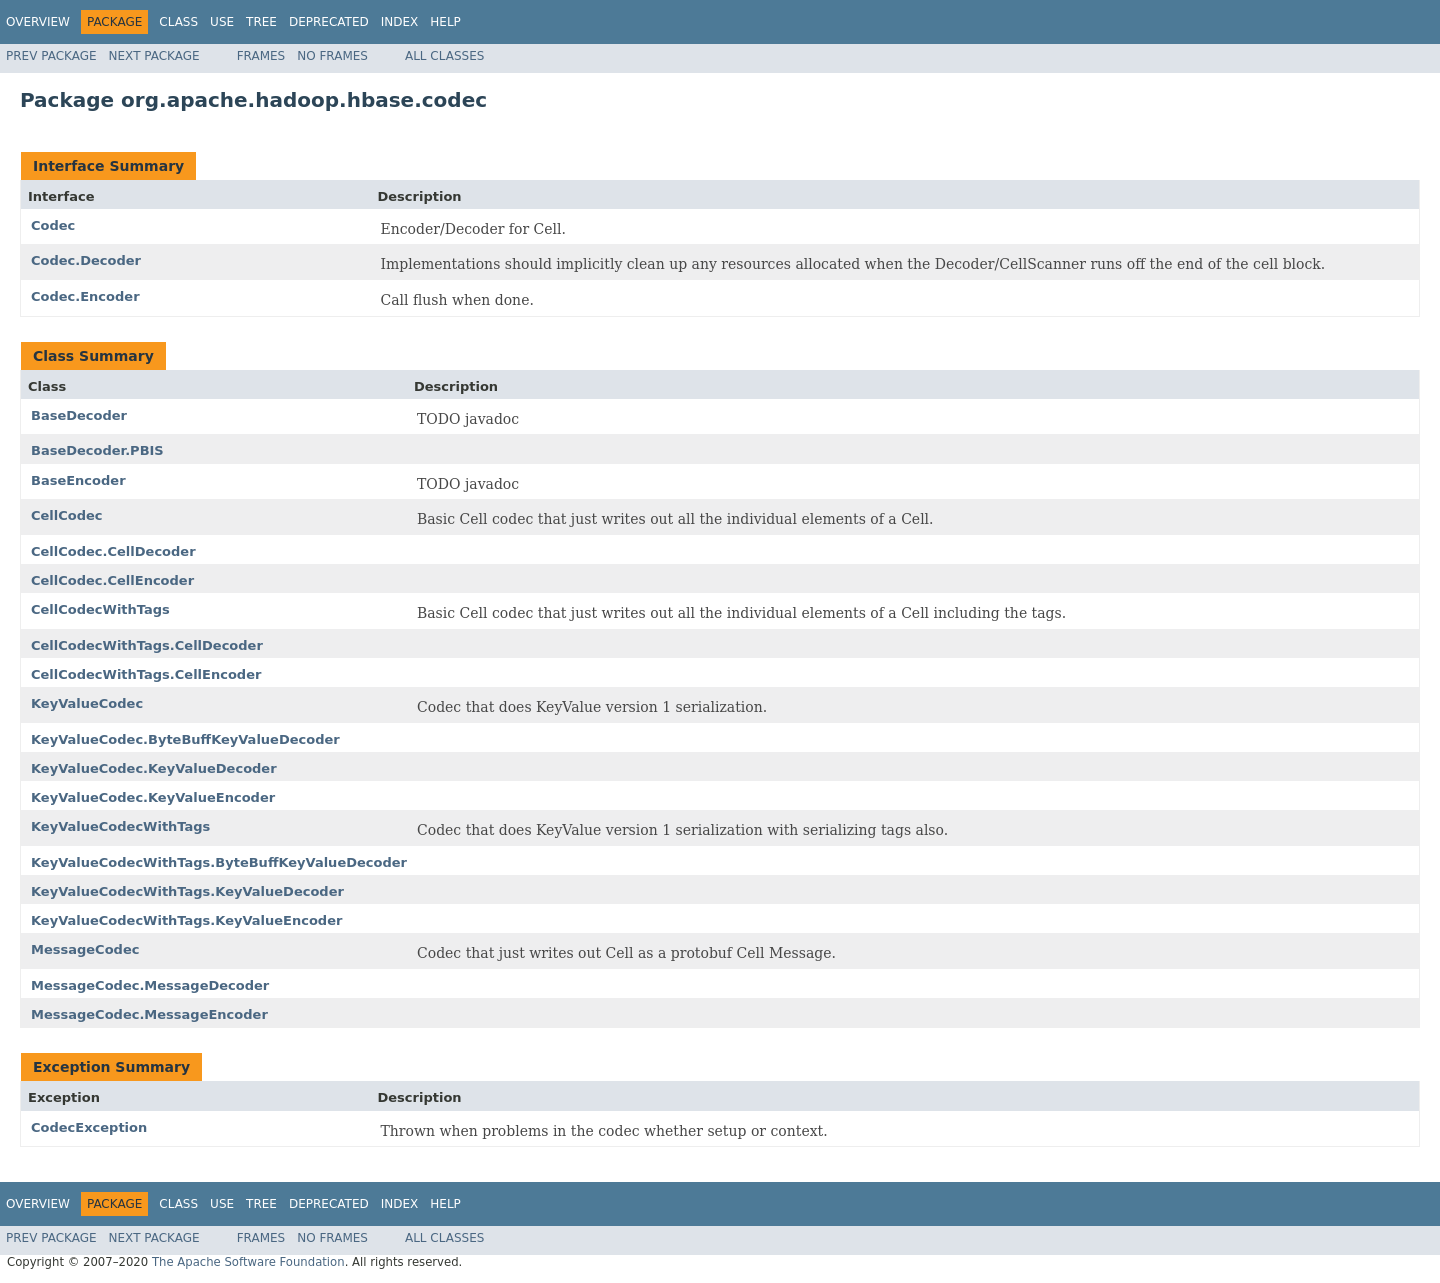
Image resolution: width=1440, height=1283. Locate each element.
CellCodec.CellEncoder (112, 580)
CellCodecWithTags (100, 609)
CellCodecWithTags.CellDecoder (147, 645)
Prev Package (51, 56)
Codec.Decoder (86, 260)
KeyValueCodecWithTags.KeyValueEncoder (186, 920)
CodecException (89, 1127)
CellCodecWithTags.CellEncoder (146, 674)
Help (445, 22)
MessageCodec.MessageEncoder (149, 1014)
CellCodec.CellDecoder (113, 551)
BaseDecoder (79, 415)
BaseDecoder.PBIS (97, 450)
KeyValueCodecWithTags (120, 826)
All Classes (444, 56)
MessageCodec (85, 949)
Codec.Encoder (85, 296)
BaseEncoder (78, 480)
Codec (53, 225)
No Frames (332, 56)
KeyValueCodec (87, 703)
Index (400, 22)
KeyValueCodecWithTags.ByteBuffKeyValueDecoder (219, 862)
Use (222, 22)
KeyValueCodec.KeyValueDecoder (154, 768)
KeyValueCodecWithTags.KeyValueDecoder (187, 891)
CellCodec (67, 515)
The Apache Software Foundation (248, 1262)
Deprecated (329, 22)
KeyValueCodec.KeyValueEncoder (153, 797)
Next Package (154, 56)
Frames (261, 56)
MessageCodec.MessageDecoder (150, 985)
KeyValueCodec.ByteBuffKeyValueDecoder (185, 739)
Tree (261, 22)
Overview (38, 22)
